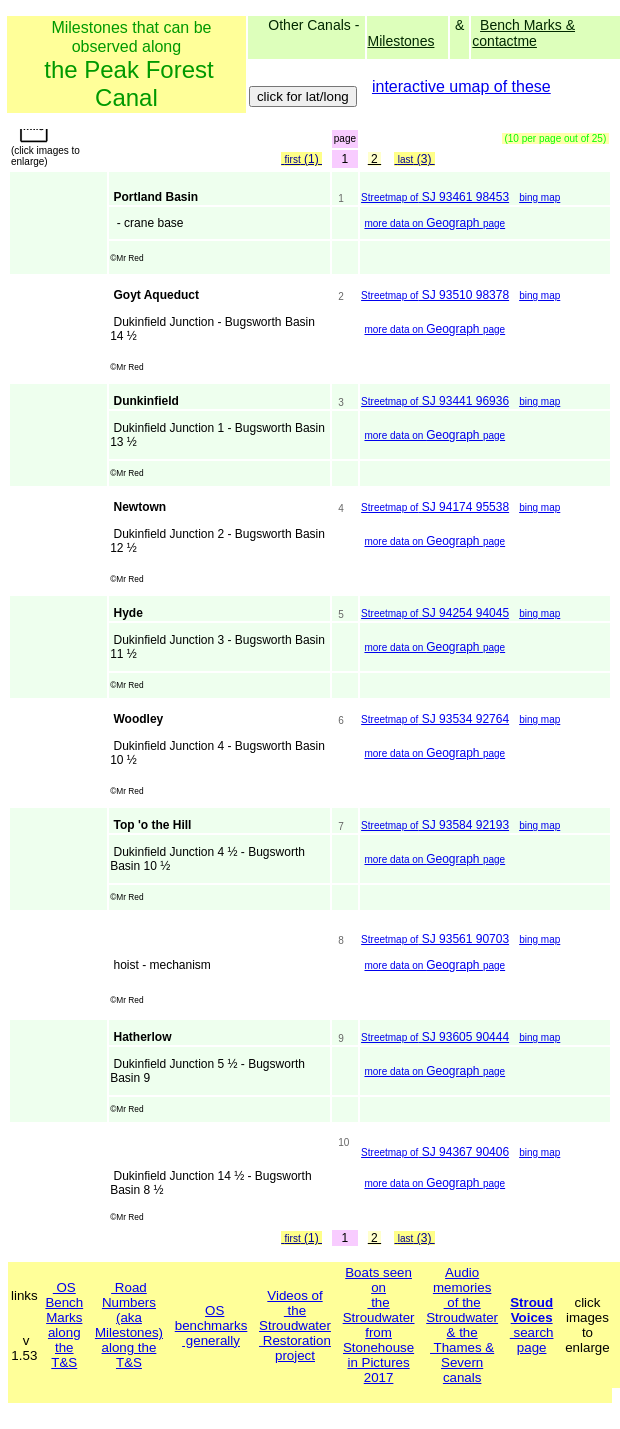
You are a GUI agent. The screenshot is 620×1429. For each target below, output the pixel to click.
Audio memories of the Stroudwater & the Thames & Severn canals (462, 1325)
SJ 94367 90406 (435, 1152)
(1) (301, 159)
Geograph (434, 223)
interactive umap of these (461, 86)
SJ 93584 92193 (435, 825)
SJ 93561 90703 (435, 939)
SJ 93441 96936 (435, 401)
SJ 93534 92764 (435, 719)
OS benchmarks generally (211, 1325)
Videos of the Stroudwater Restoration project (295, 1325)
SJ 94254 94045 (435, 613)
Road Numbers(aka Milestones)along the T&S (129, 1325)
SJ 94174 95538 (435, 507)
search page (532, 1325)
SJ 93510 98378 (435, 295)
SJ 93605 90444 (435, 1037)
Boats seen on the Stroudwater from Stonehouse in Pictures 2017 (379, 1325)
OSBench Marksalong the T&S (64, 1325)
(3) (414, 159)
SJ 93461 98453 (435, 197)
